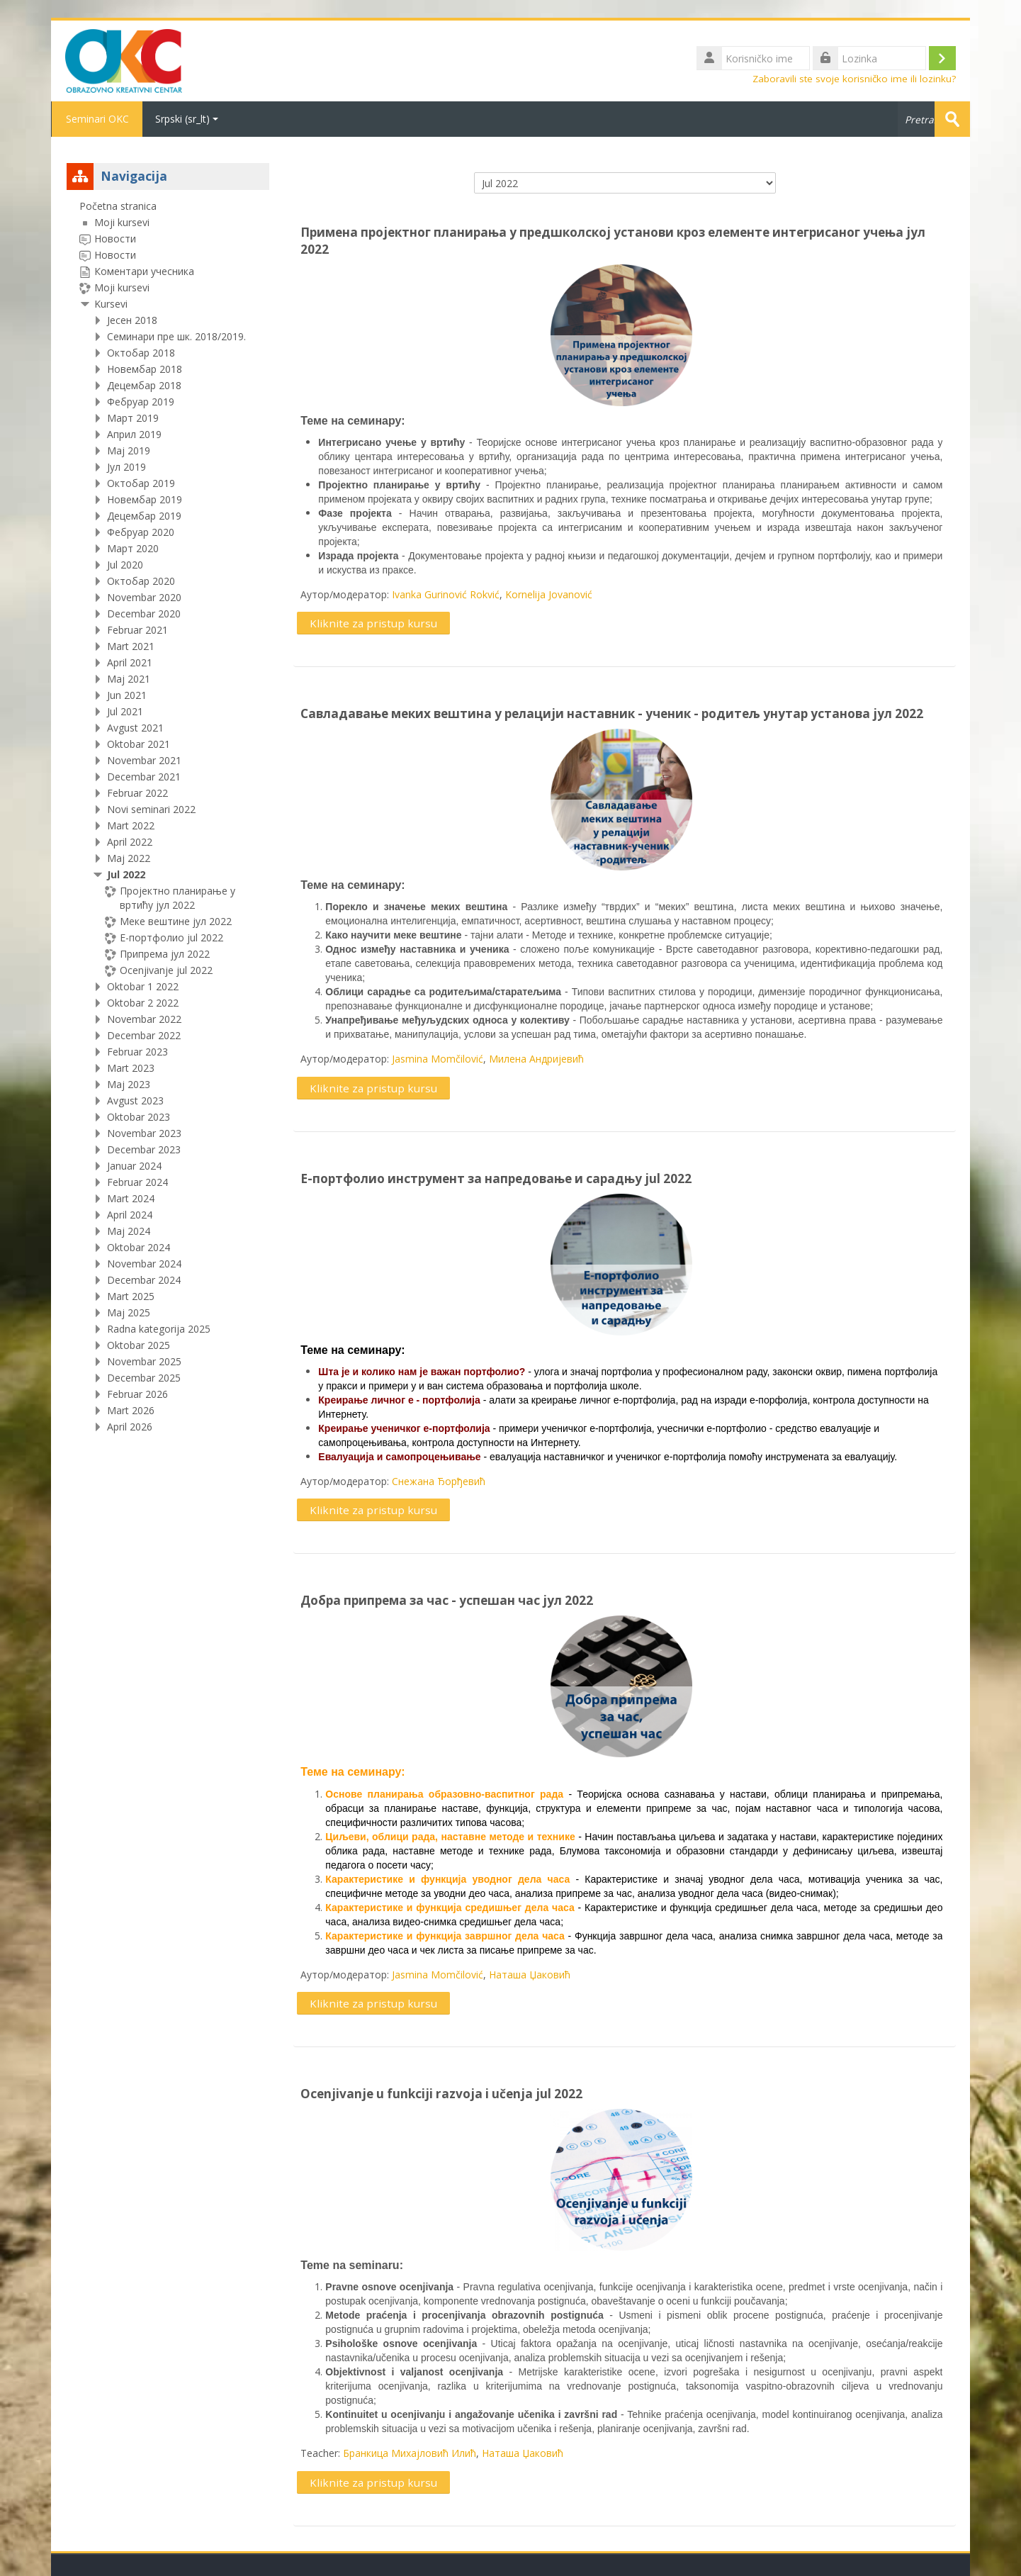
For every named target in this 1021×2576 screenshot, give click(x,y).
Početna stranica (118, 206)
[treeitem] (167, 816)
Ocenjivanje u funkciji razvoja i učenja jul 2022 (441, 2093)
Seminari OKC (96, 118)
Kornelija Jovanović (548, 594)
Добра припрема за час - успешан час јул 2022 (446, 1600)
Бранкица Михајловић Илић (409, 2453)
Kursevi (111, 303)
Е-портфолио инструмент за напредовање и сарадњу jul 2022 (496, 1178)
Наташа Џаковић (529, 1974)
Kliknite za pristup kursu (373, 623)
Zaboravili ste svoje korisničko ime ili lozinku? (854, 78)
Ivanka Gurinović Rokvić (446, 594)
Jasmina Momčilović (437, 1058)
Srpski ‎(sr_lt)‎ (186, 118)
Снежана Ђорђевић (438, 1481)
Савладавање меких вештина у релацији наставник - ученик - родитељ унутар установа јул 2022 (611, 713)
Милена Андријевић (536, 1058)
